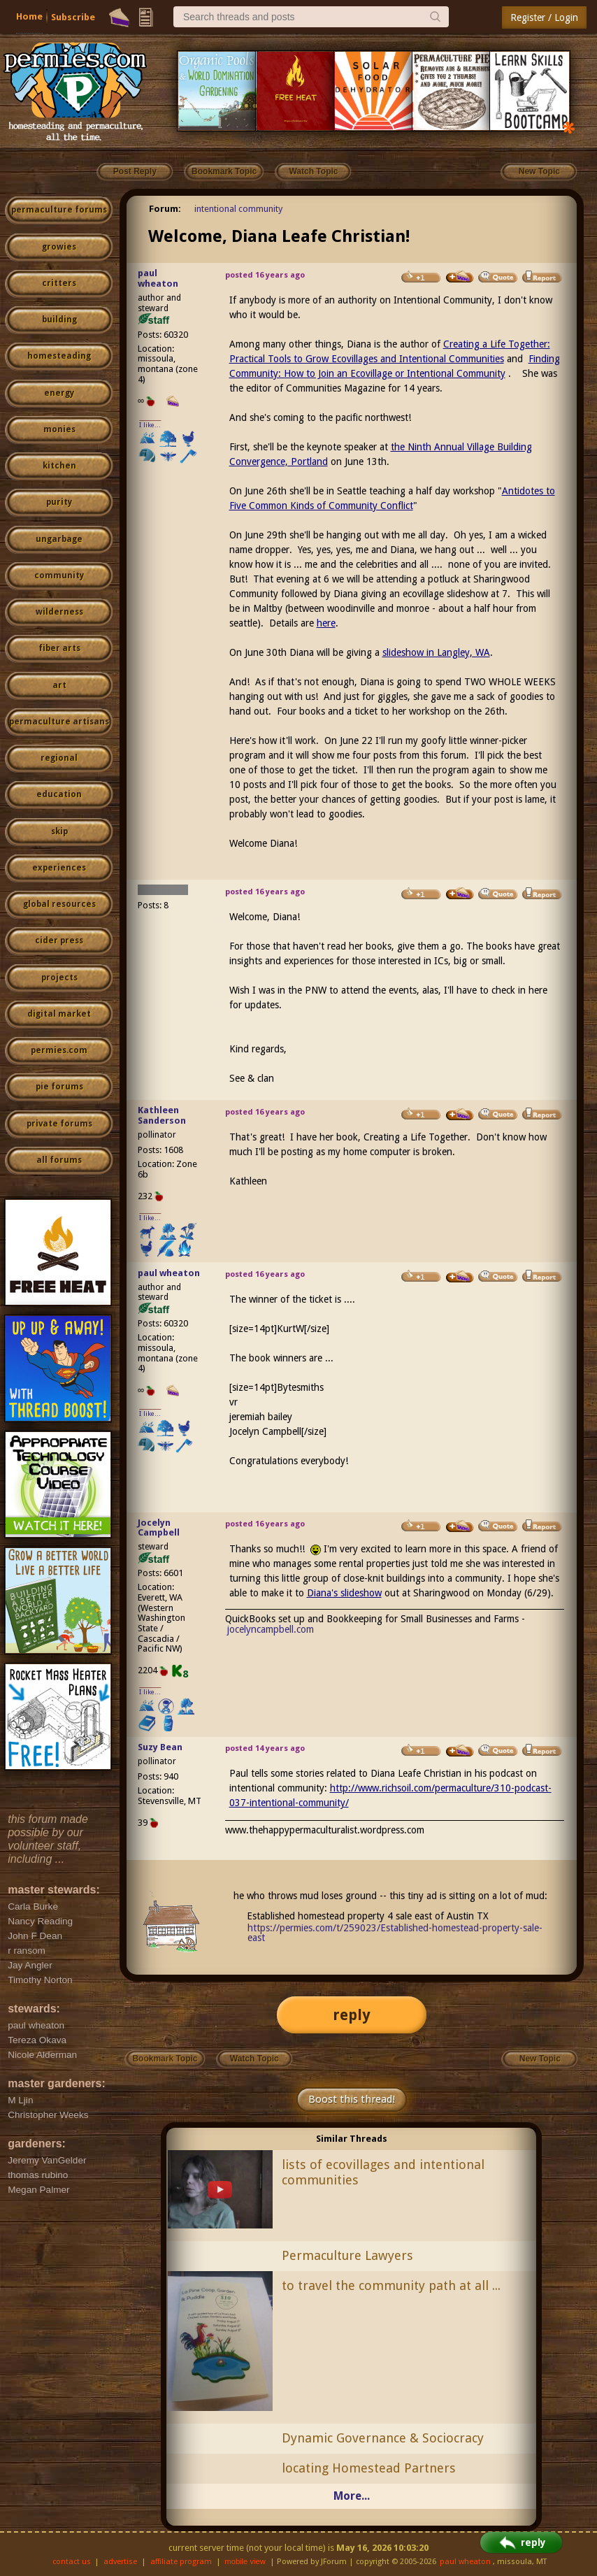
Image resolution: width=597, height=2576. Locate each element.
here (326, 623)
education (59, 794)
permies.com (59, 1050)
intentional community (238, 208)
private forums (59, 1124)
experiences (59, 868)
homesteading (59, 356)
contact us (71, 2561)
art (59, 685)
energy (59, 393)
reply (352, 2015)
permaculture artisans (59, 722)
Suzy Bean (160, 1747)
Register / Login (544, 17)
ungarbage (59, 539)
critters (59, 283)
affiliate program (181, 2561)
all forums (59, 1160)
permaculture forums (59, 210)
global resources (59, 904)
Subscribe (73, 17)
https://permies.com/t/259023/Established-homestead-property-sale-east (394, 1932)
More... (351, 2496)
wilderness (59, 612)
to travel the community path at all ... (391, 2285)
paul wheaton (158, 278)
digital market (59, 1014)
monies (59, 429)
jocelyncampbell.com (270, 1629)
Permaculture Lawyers (347, 2255)
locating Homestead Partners (369, 2468)
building (59, 319)
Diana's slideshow (344, 1592)
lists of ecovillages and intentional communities (383, 2172)
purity (59, 502)
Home (29, 16)
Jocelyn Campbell (159, 1527)
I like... (150, 425)
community (59, 575)
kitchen (59, 466)
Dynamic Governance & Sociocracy (383, 2438)
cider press (59, 940)
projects (59, 977)
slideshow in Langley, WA (436, 652)
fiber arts (59, 648)
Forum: (165, 208)
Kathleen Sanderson (162, 1115)
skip (59, 831)
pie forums (59, 1087)
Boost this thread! (351, 2099)
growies (59, 247)
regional (59, 758)
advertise (120, 2561)
